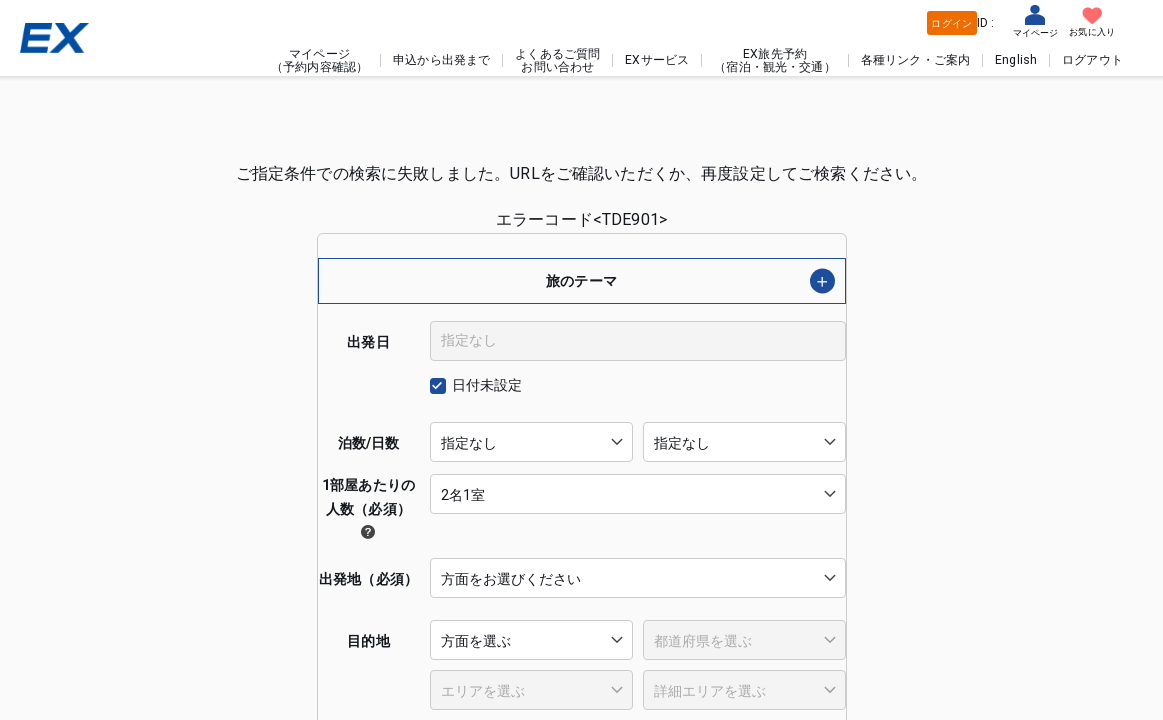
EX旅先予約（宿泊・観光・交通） (775, 60)
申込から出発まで (441, 60)
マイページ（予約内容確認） (319, 60)
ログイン (951, 23)
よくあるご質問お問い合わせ (557, 60)
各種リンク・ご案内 (915, 60)
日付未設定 (487, 385)
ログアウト (1092, 60)
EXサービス (657, 60)
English (1016, 60)
